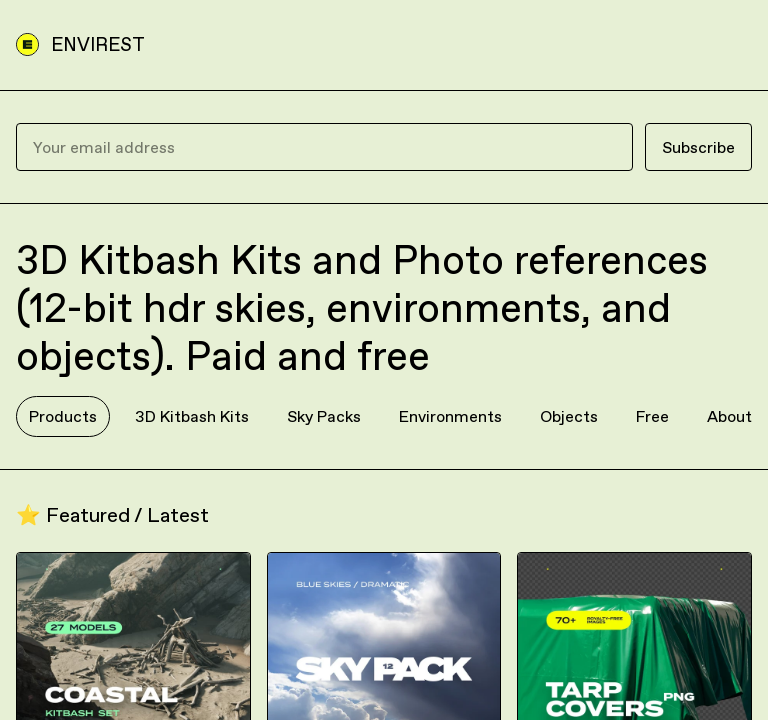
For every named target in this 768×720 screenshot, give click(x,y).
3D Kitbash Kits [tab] (192, 416)
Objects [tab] (569, 416)
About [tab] (729, 416)
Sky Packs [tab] (324, 416)
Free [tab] (652, 416)
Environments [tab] (450, 416)
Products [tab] (63, 416)
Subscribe (698, 147)
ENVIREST (98, 44)
